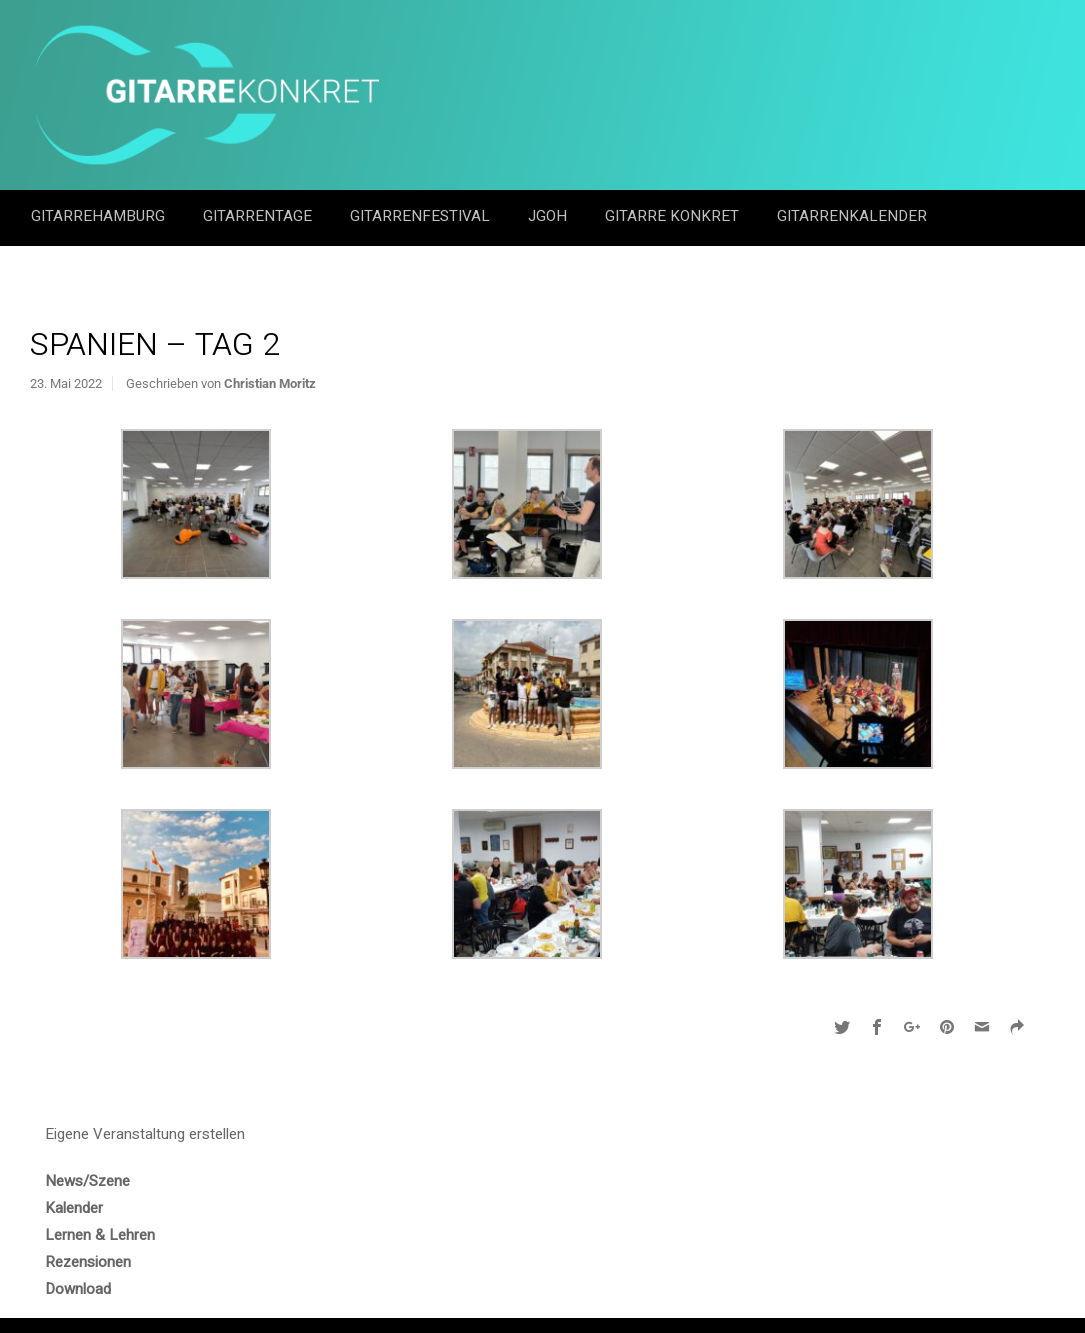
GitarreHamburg (100, 216)
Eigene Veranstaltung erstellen (145, 1134)
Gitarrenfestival (422, 216)
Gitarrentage (259, 216)
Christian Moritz (270, 383)
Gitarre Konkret (674, 216)
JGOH (549, 216)
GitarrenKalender (852, 216)
